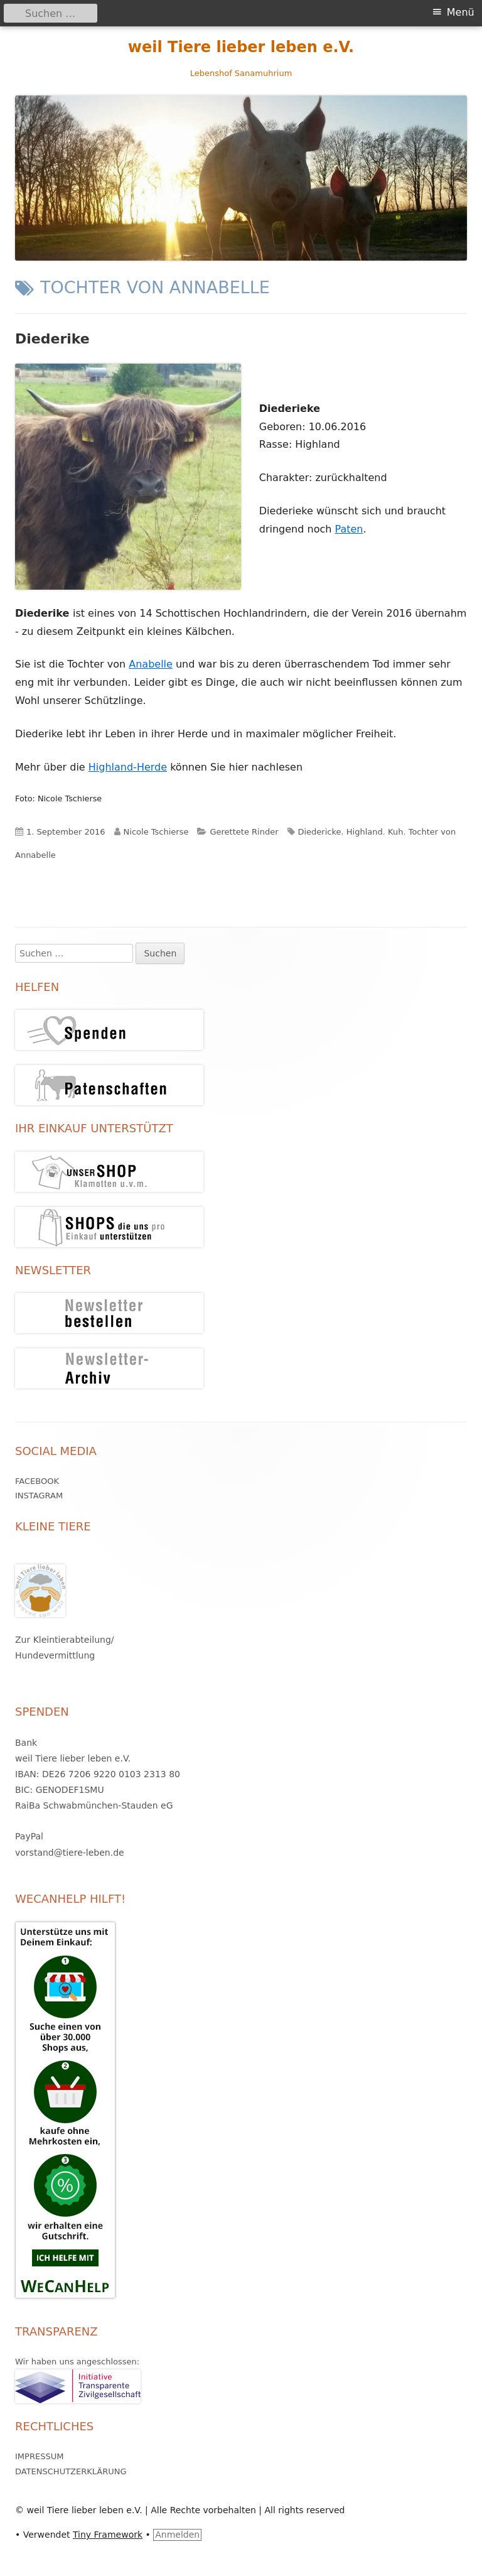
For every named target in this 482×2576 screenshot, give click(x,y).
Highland (364, 831)
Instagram (39, 1495)
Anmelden (177, 2535)
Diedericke (319, 831)
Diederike (52, 339)
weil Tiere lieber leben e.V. (241, 47)
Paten (349, 529)
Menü (460, 12)
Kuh (395, 831)
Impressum (39, 2456)
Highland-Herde (127, 767)
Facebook (37, 1481)
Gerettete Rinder (244, 831)
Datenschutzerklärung (71, 2471)
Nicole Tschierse (156, 831)
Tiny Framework (107, 2535)
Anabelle (151, 664)
